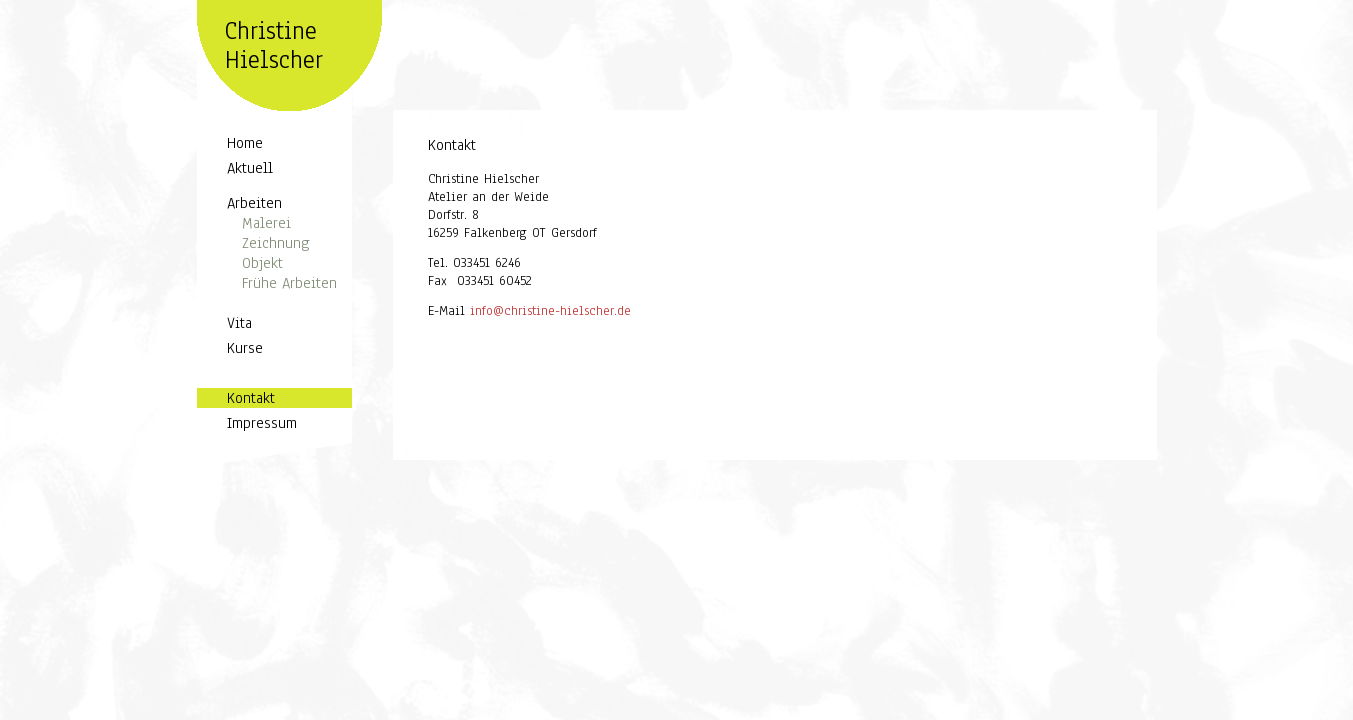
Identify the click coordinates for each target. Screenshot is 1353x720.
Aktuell (250, 168)
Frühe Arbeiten (289, 283)
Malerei (266, 223)
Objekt (262, 263)
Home (245, 143)
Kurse (245, 348)
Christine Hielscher (274, 45)
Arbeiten (254, 203)
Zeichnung (276, 243)
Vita (239, 323)
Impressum (262, 423)
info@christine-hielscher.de (550, 313)
